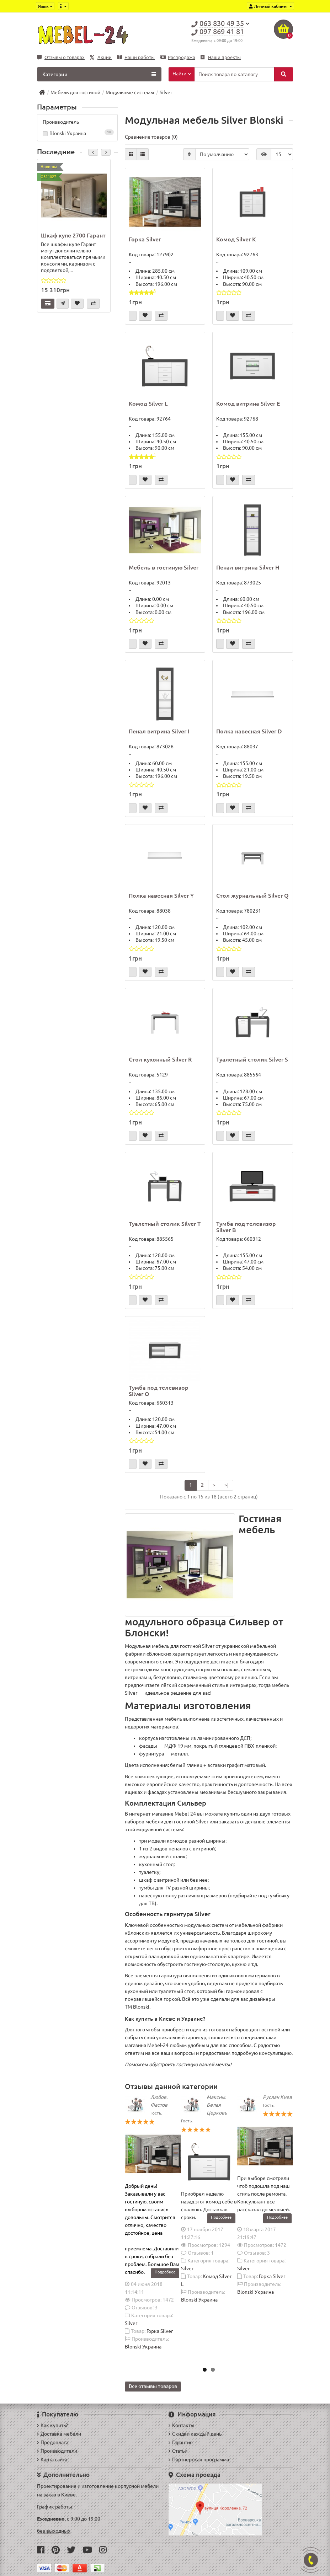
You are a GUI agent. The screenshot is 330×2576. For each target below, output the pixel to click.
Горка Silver (145, 239)
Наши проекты (221, 57)
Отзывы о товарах (61, 57)
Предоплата (52, 2442)
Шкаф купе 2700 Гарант (73, 235)
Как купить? (52, 2425)
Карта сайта (52, 2459)
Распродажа (177, 57)
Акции (101, 57)
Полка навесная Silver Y (161, 895)
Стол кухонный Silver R (160, 1059)
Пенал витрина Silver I (159, 731)
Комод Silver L (148, 403)
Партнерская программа (199, 2459)
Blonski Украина (77, 132)
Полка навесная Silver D (249, 731)
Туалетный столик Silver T (165, 1223)
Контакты (182, 2425)
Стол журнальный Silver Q (252, 895)
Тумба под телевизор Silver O (158, 1390)
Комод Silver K (236, 239)
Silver (131, 2323)
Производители (57, 2451)
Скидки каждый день (195, 2434)
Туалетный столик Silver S (252, 1059)
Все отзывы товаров (153, 2386)
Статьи (178, 2451)
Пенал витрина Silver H (248, 567)
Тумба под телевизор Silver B (246, 1226)
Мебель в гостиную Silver (163, 567)
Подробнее (165, 2272)
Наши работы (136, 57)
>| (226, 1485)
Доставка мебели (59, 2434)
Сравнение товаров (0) (151, 137)
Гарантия (181, 2442)
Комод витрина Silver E (248, 403)
